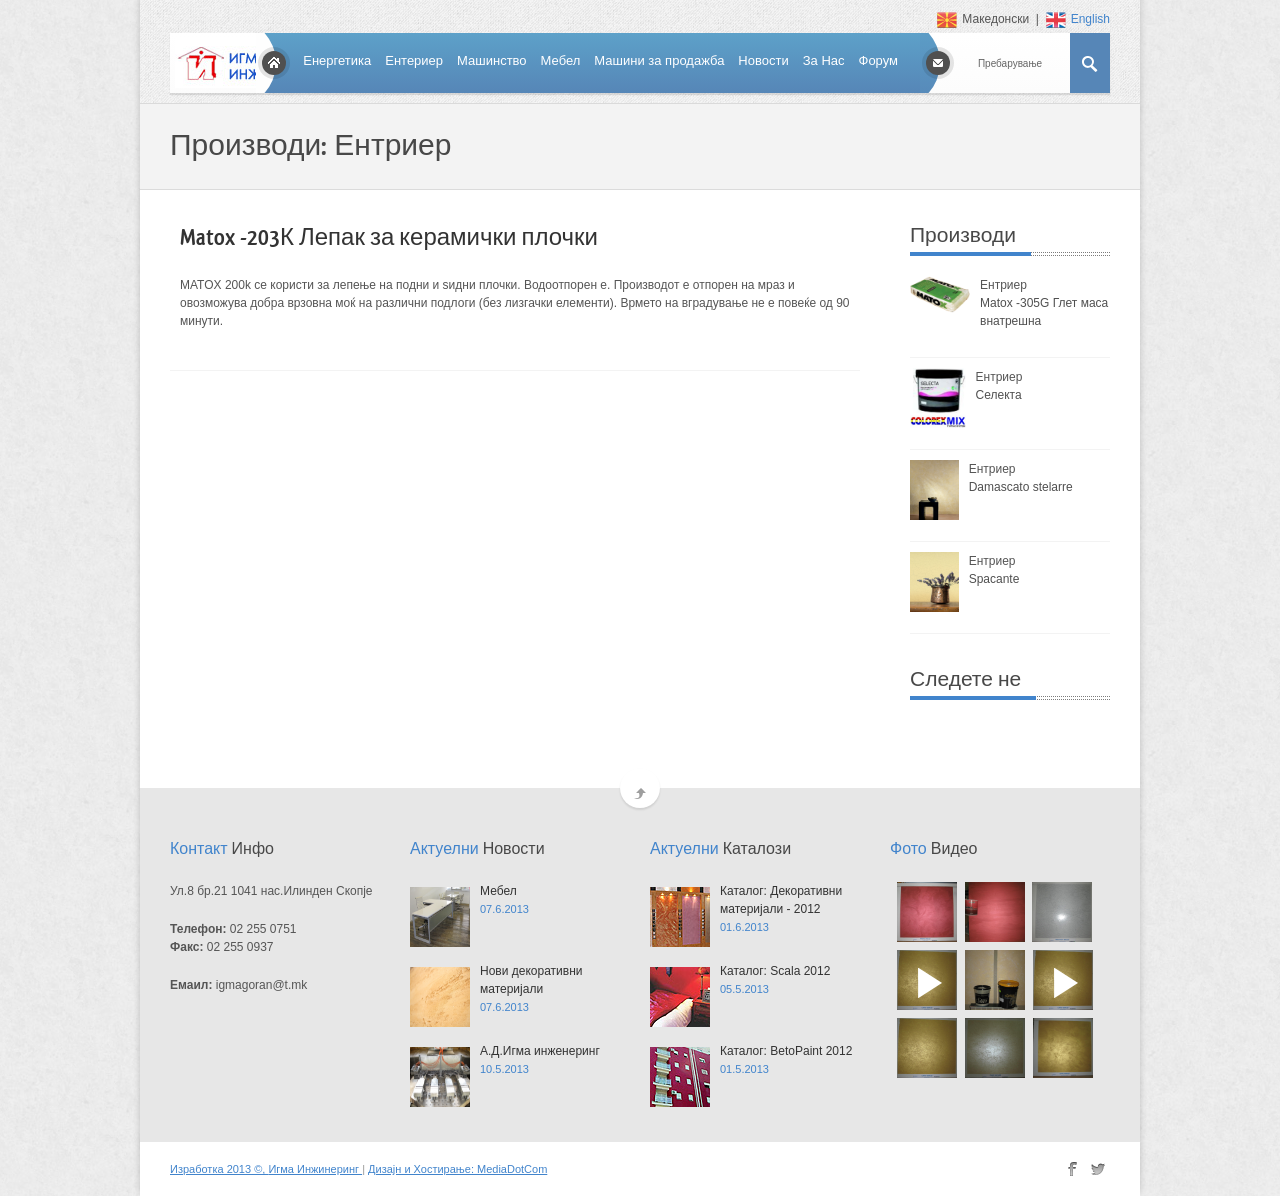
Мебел (561, 60)
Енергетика (337, 60)
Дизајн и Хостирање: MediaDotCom (457, 1169)
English (1078, 19)
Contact (938, 63)
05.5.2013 (744, 989)
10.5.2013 (504, 1069)
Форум (879, 60)
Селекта (999, 395)
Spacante (994, 579)
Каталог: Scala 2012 (775, 971)
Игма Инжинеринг (315, 1169)
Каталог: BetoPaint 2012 (786, 1051)
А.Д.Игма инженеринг (540, 1051)
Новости (763, 60)
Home (274, 63)
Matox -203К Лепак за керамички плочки (389, 238)
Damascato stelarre (1021, 487)
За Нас (824, 60)
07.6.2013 (504, 909)
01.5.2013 (744, 1069)
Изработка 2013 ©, (219, 1169)
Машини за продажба (659, 60)
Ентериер (414, 60)
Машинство (492, 60)
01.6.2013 (744, 927)
